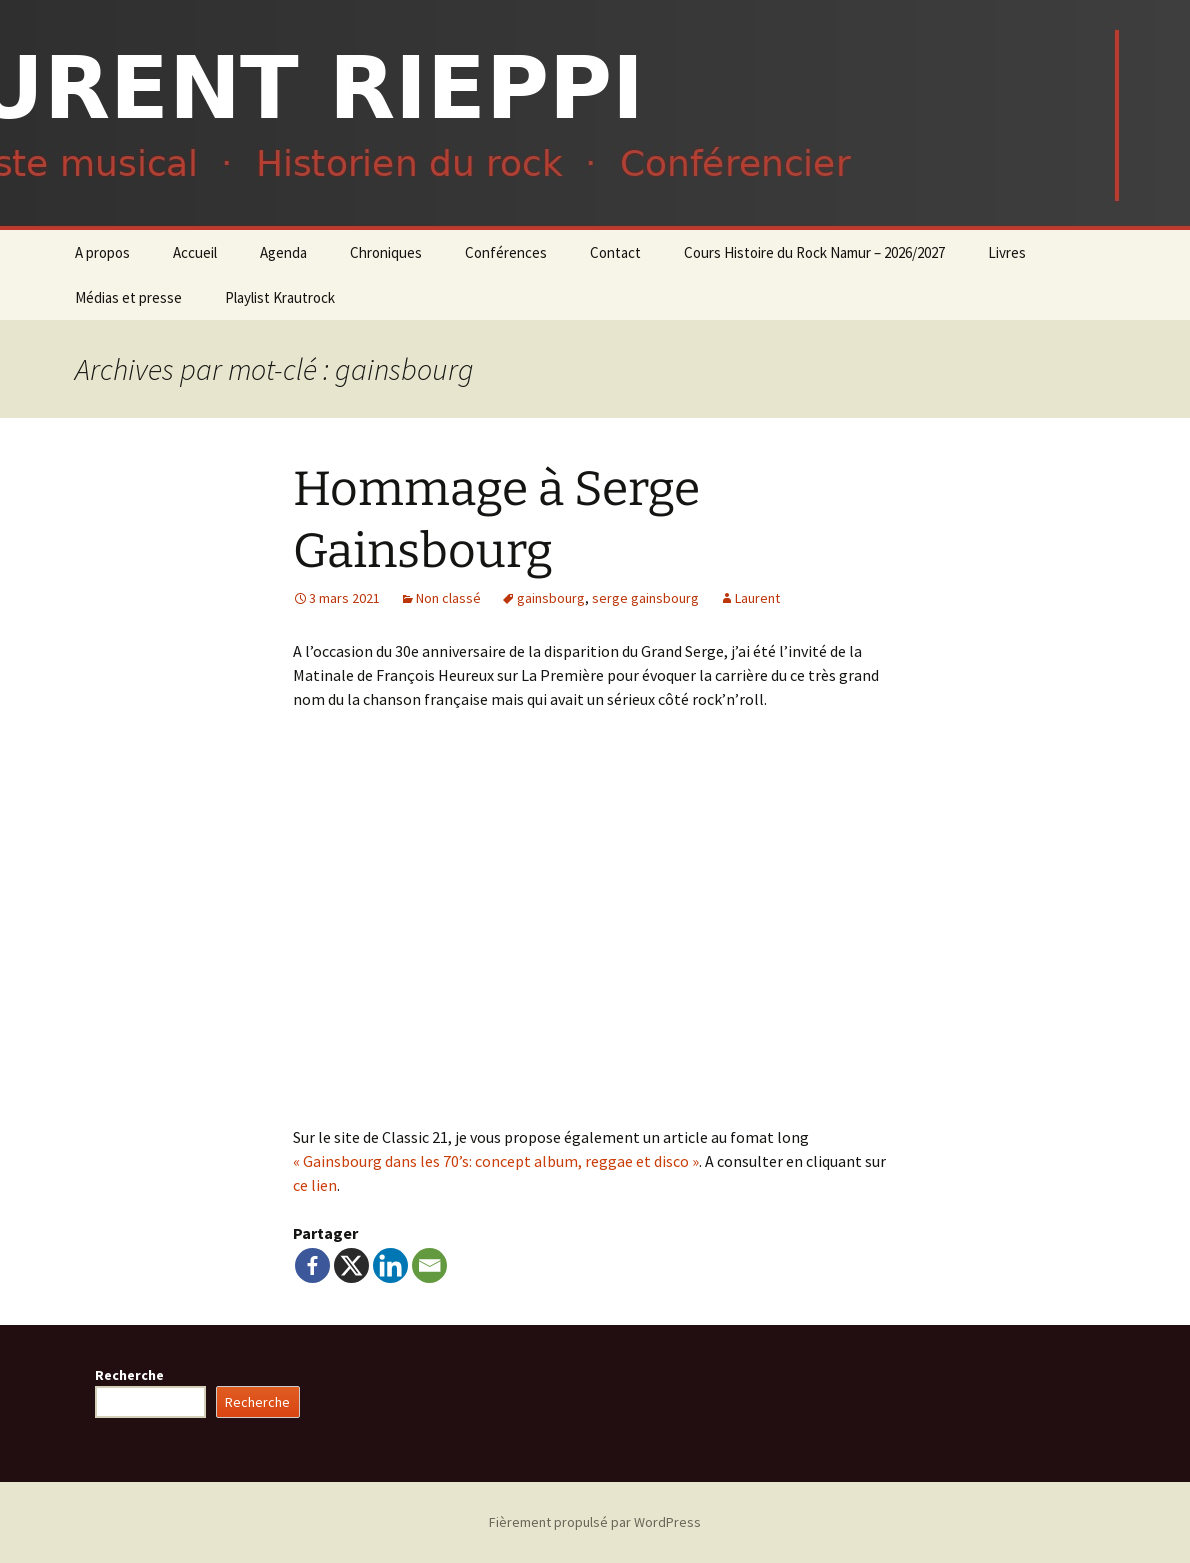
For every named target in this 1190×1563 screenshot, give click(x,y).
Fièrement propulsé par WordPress (595, 1522)
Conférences (506, 252)
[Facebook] (312, 1265)
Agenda (283, 252)
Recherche (129, 1375)
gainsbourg (551, 598)
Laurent (757, 598)
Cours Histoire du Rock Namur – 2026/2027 (814, 252)
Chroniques (386, 252)
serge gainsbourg (645, 598)
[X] (351, 1265)
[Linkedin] (390, 1265)
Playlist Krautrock (280, 297)
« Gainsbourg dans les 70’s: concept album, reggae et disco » (496, 1161)
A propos (102, 252)
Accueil (195, 252)
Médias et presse (128, 297)
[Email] (429, 1265)
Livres (1007, 252)
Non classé (448, 598)
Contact (615, 252)
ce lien (315, 1185)
